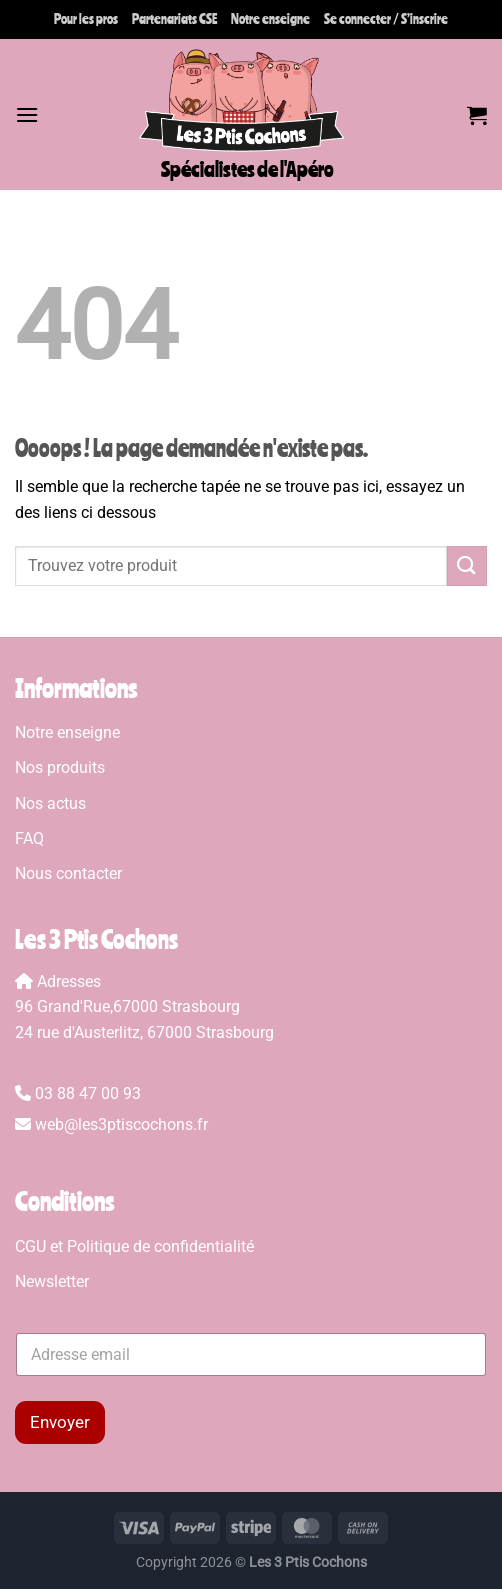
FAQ (29, 838)
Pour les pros (86, 19)
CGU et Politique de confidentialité (134, 1246)
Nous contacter (68, 873)
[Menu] (27, 114)
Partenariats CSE (174, 19)
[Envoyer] (467, 565)
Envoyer (60, 1422)
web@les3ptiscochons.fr (121, 1124)
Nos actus (50, 803)
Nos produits (62, 767)
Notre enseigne (270, 19)
